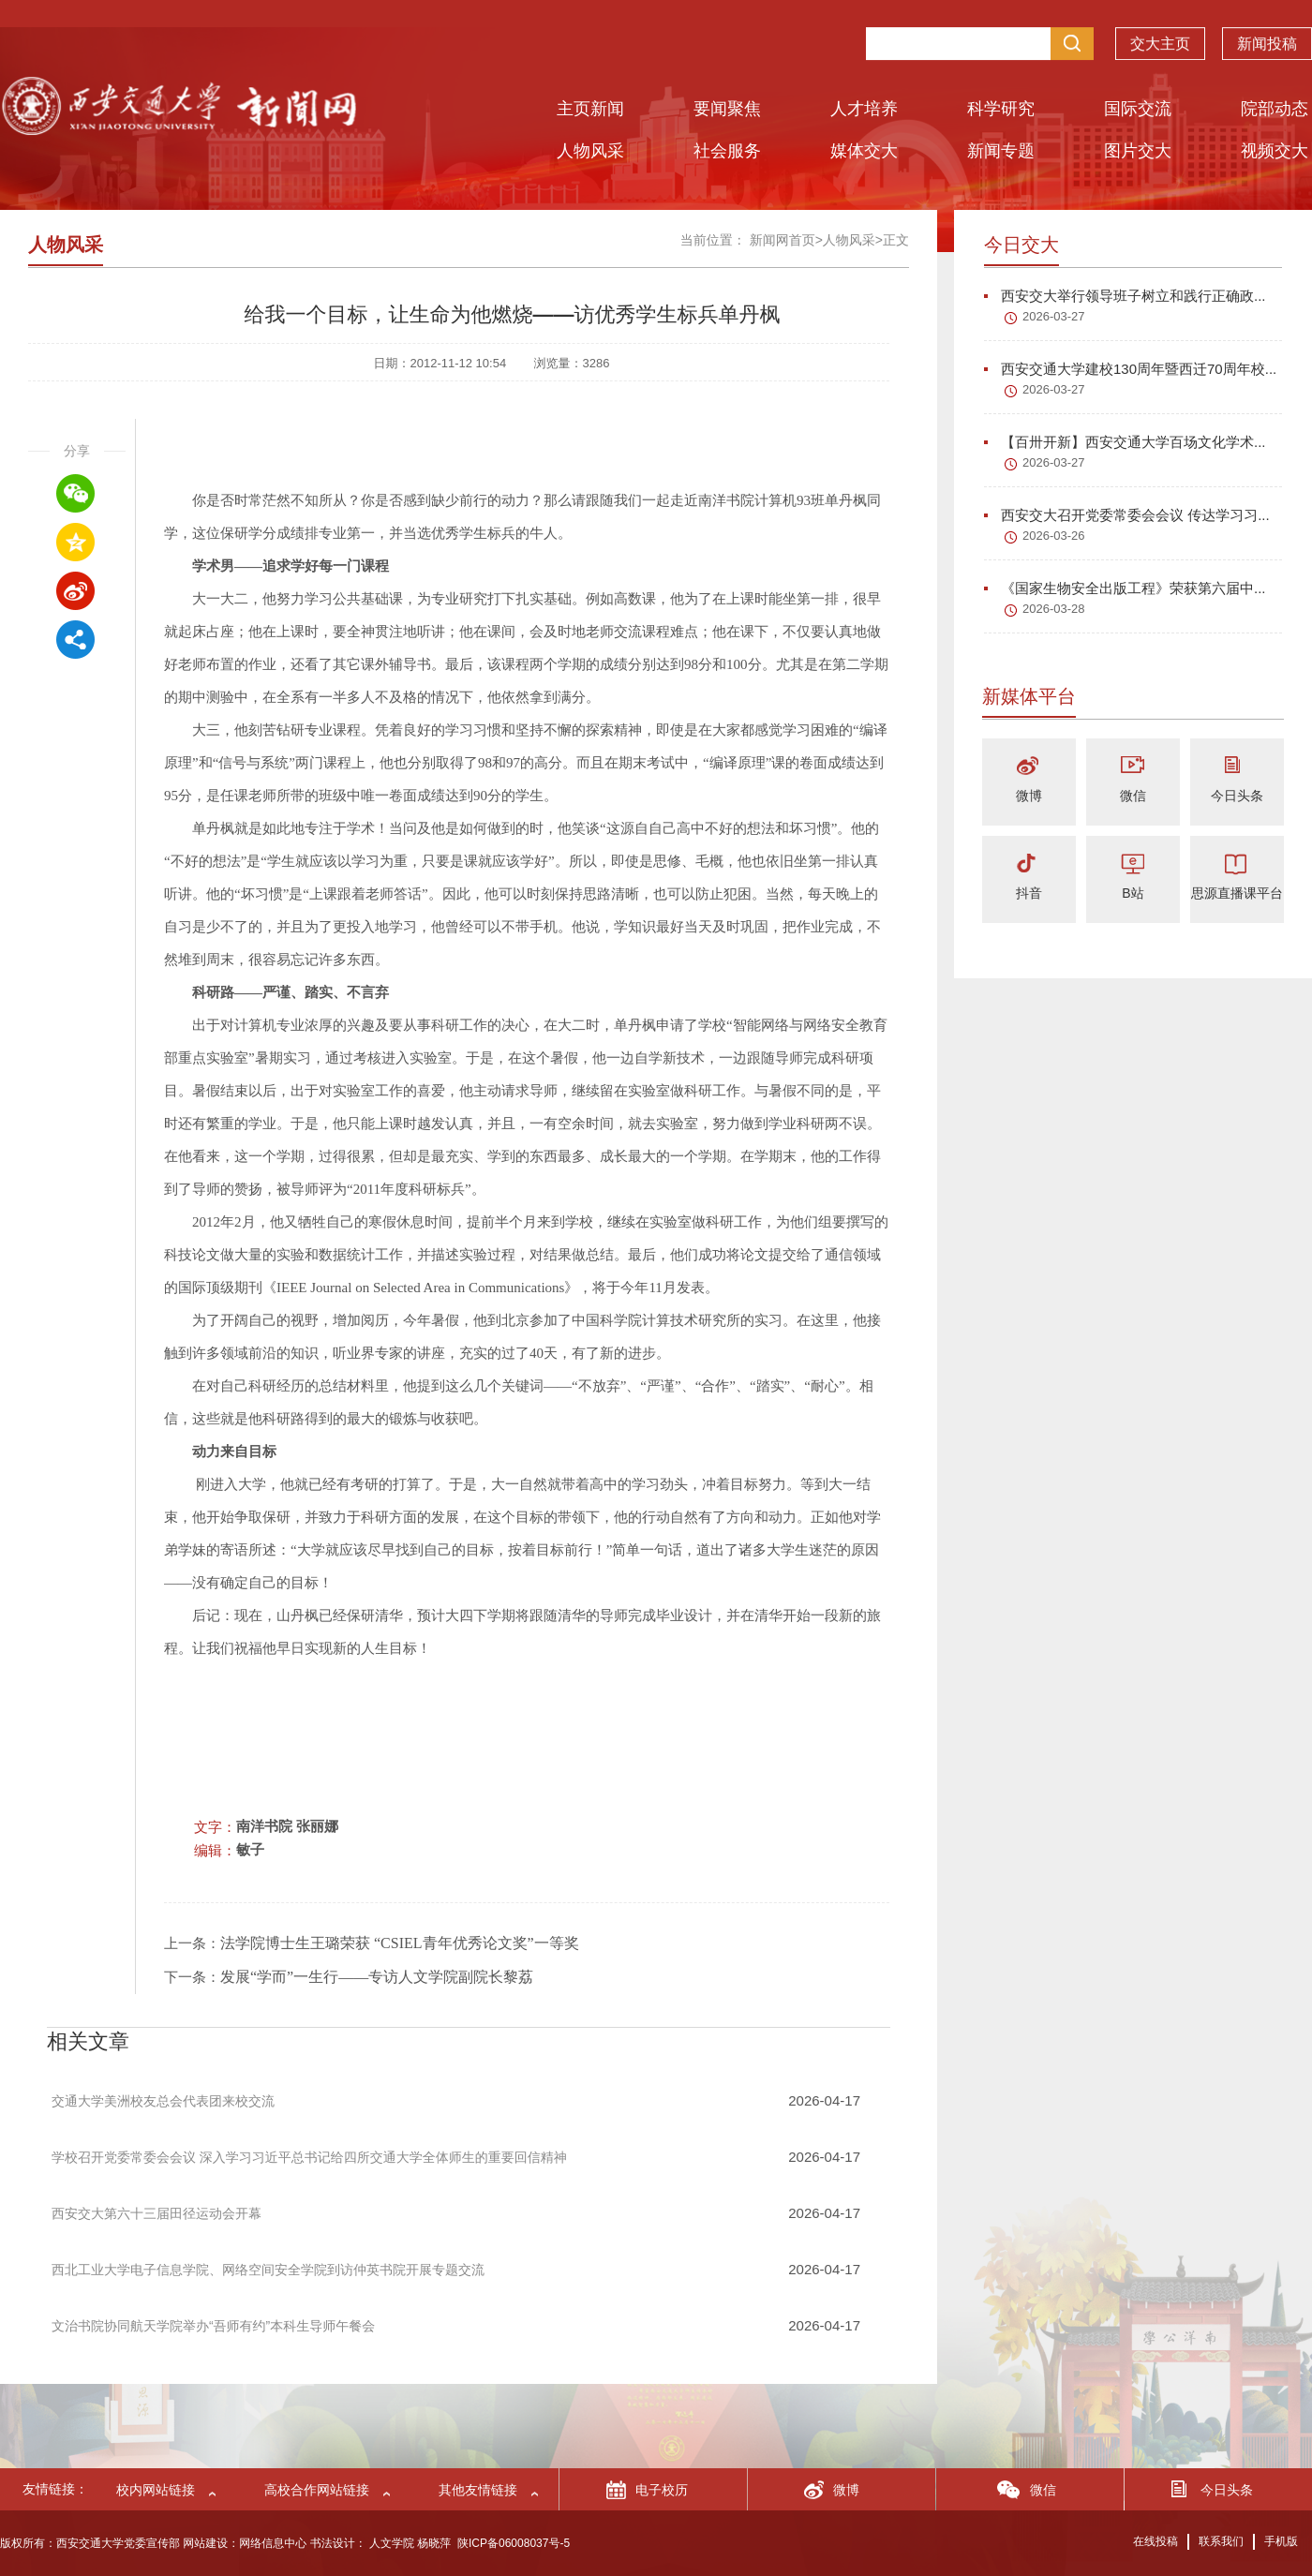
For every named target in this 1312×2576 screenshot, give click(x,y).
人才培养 (864, 108)
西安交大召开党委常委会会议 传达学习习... (1127, 515)
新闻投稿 (1267, 39)
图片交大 (1137, 150)
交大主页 (1160, 39)
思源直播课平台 (1237, 893)
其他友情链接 (478, 2489)
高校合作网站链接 (316, 2489)
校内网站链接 (155, 2489)
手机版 (1281, 2541)
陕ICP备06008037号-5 (513, 2543)
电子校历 (661, 2489)
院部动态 (1274, 108)
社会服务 (727, 150)
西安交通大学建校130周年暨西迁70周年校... (1130, 369)
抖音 (1029, 893)
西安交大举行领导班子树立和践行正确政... (1125, 296)
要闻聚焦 (727, 108)
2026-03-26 (1053, 536)
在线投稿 (1155, 2541)
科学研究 (1001, 108)
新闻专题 (1001, 150)
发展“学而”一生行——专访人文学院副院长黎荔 (376, 1977)
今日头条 (1237, 795)
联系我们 (1221, 2541)
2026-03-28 (1053, 609)
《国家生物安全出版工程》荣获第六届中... (1125, 588)
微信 (1133, 795)
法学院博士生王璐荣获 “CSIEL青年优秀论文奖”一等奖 (399, 1943)
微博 (1029, 795)
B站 (1132, 893)
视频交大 (1274, 150)
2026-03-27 (1053, 316)
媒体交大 (864, 150)
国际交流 (1137, 108)
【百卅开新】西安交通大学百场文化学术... (1125, 442)
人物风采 (590, 150)
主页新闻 (590, 108)
